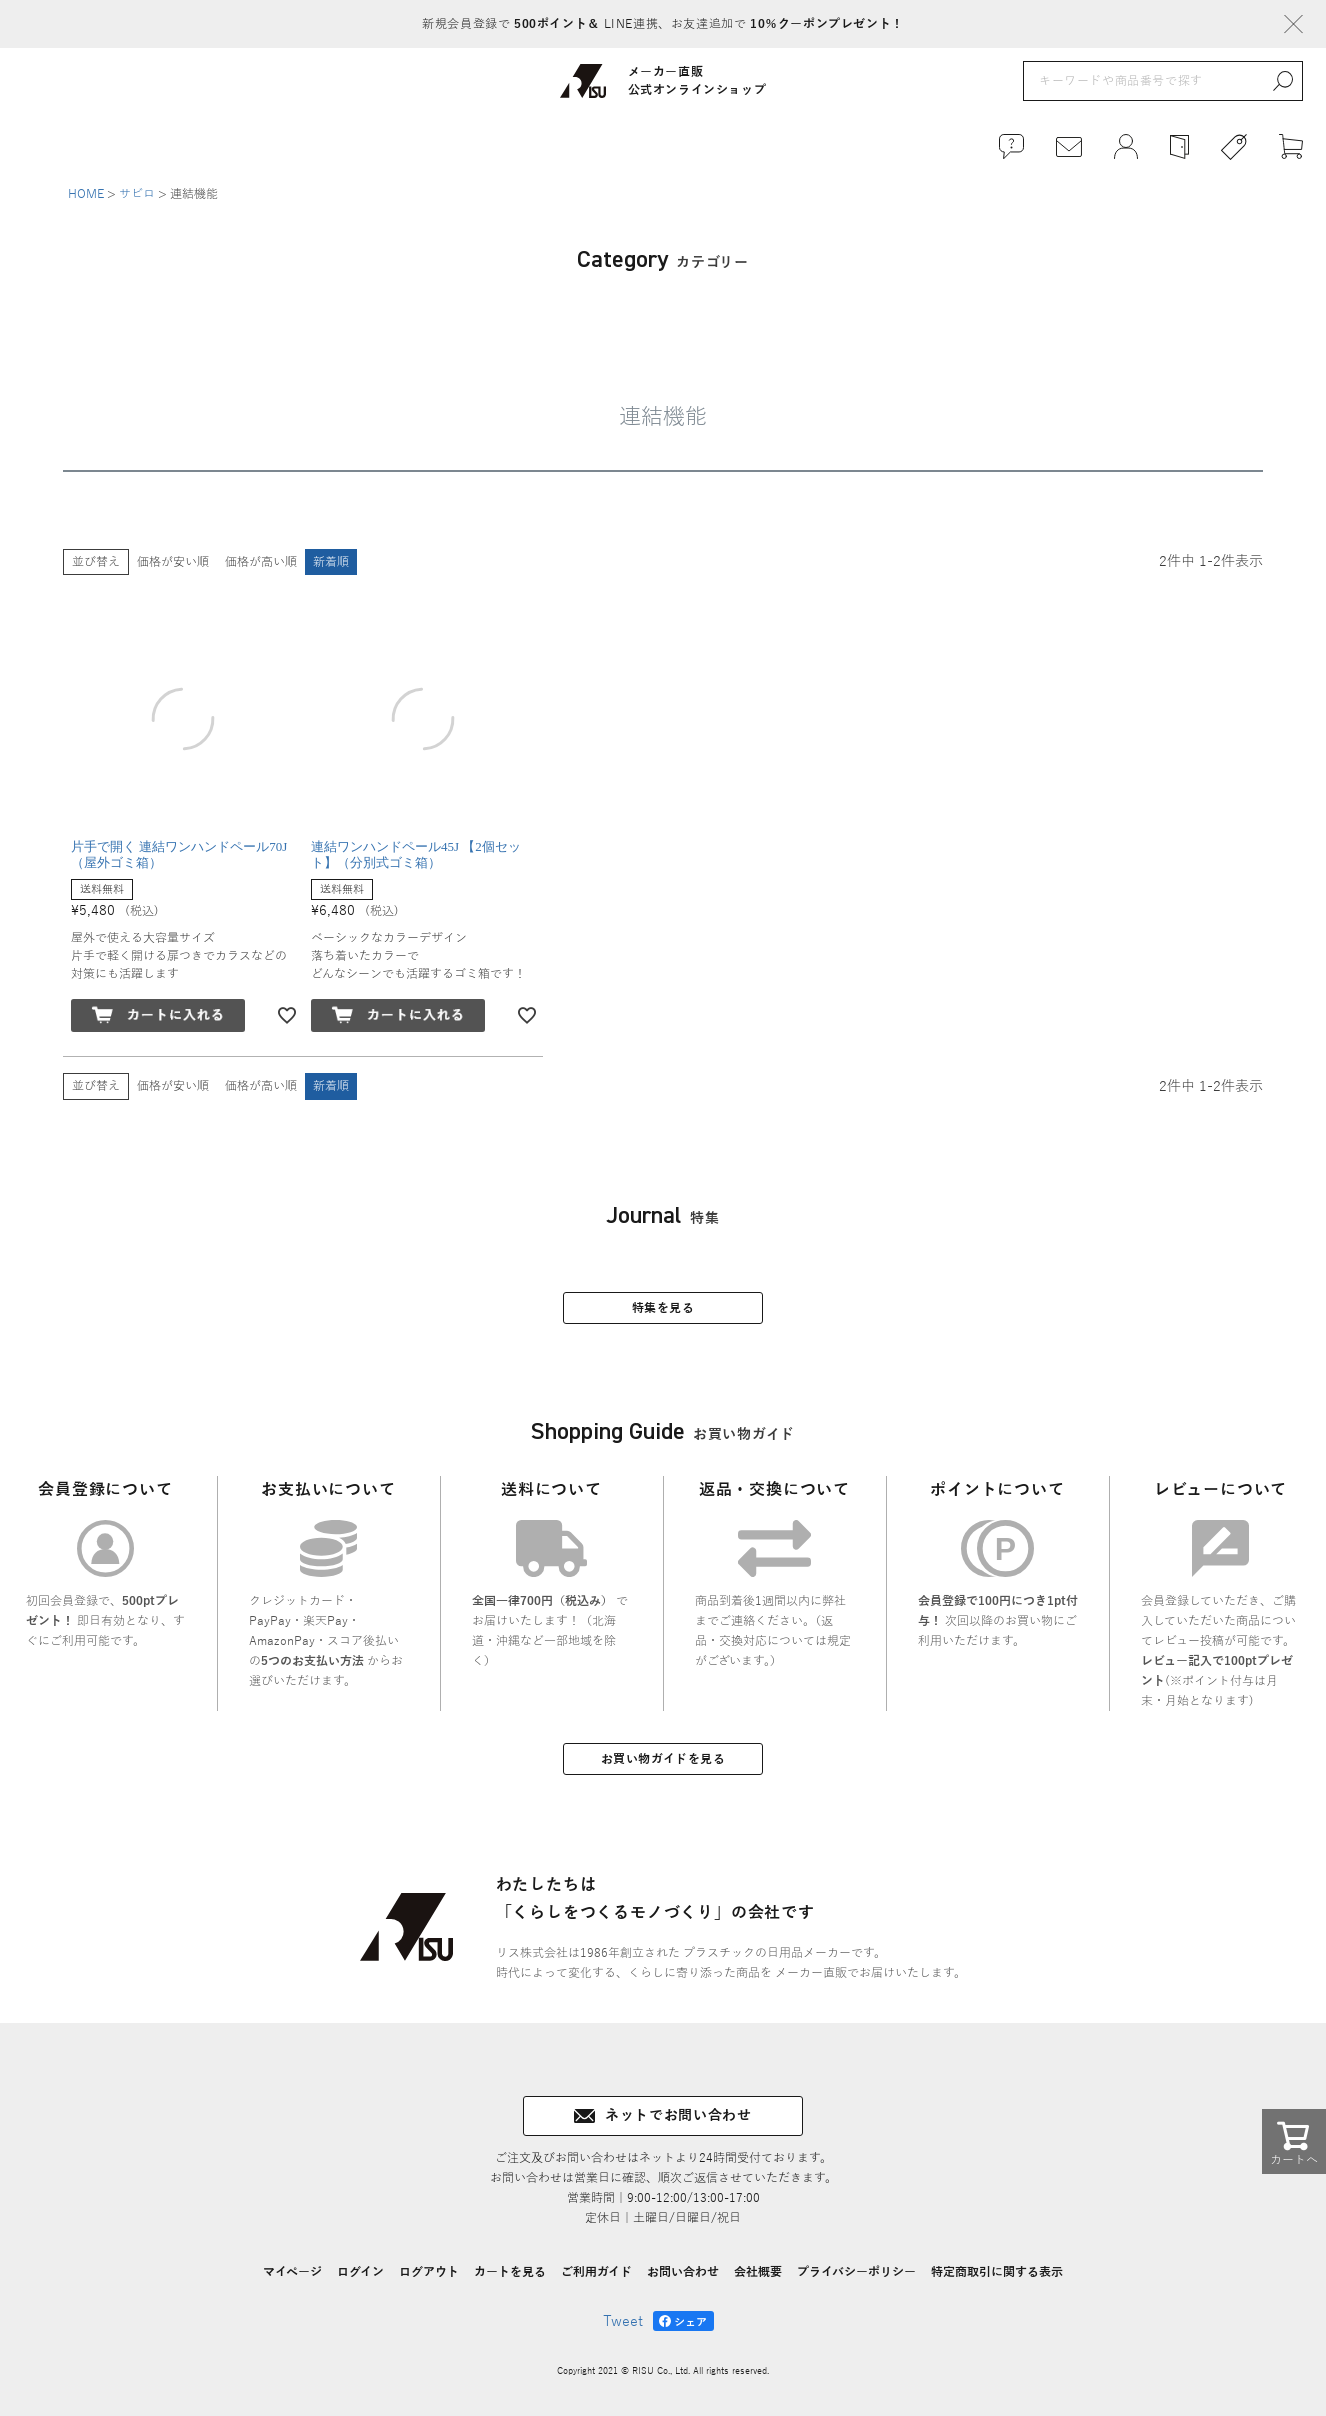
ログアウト (429, 2272)
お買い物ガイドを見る (663, 1759)
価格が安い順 (173, 562)
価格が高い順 (261, 562)
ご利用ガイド (596, 2272)
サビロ (137, 194)
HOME (86, 194)
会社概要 (758, 2272)
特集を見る (663, 1308)
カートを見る (510, 2272)
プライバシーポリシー (856, 2272)
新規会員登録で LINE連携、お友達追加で (662, 24)
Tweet (623, 2321)
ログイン (360, 2272)
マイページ (292, 2272)
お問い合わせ (683, 2272)
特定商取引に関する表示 (997, 2272)
